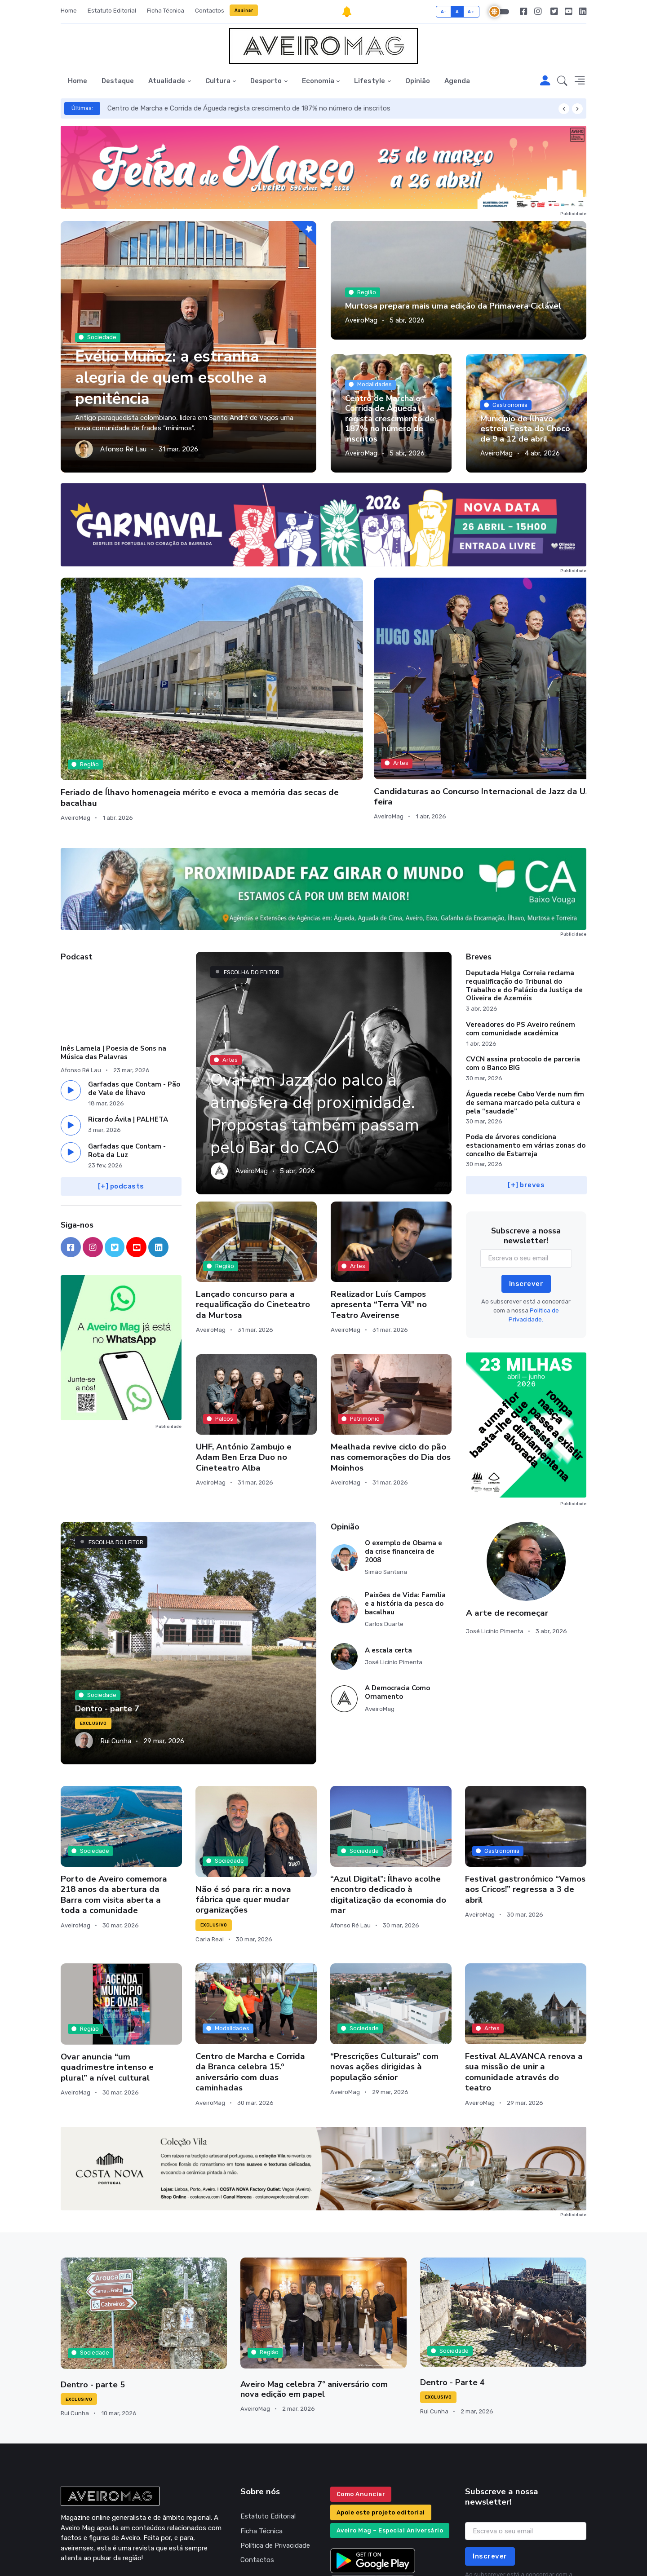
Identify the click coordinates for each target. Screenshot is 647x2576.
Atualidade (166, 81)
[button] (562, 81)
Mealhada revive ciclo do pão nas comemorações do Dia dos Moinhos (391, 1358)
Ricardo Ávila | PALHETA (128, 1019)
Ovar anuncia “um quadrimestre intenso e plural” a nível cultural (107, 1968)
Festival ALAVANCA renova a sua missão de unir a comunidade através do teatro (524, 1972)
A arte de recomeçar (507, 1513)
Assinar (244, 10)
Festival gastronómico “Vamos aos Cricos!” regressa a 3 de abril (525, 1789)
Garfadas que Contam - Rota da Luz (127, 1051)
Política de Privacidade (275, 2446)
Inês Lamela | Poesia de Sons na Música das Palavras (113, 953)
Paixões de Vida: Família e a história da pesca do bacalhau (405, 1504)
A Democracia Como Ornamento (397, 1593)
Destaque (118, 81)
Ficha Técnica (165, 10)
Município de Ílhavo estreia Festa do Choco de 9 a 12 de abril (524, 429)
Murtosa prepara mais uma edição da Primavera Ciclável (451, 305)
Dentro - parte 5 (92, 2285)
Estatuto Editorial (112, 10)
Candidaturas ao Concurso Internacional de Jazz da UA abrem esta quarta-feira (250, 682)
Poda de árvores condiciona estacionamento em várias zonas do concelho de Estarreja (525, 1046)
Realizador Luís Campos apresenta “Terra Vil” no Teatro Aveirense (379, 1205)
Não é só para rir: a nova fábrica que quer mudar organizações (243, 1800)
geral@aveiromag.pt (91, 2483)
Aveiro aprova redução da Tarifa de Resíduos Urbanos (518, 677)
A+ (471, 11)
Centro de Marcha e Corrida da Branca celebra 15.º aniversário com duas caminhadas (250, 1972)
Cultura (217, 81)
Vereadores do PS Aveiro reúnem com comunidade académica (520, 929)
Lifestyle (369, 81)
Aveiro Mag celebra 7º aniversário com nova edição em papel (323, 2290)
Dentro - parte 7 (106, 1609)
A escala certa (388, 1550)
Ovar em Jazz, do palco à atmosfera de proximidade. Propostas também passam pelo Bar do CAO (321, 1014)
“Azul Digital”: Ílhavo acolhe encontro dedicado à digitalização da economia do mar (388, 1794)
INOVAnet (77, 2557)
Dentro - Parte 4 (451, 2283)
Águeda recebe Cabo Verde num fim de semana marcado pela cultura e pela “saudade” (525, 1003)
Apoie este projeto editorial (381, 2412)
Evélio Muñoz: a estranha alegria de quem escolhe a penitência (175, 377)
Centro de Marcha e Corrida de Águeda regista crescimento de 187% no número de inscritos (248, 108)
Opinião (417, 81)
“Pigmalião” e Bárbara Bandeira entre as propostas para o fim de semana (385, 683)
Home (69, 10)
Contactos (209, 10)
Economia (318, 81)
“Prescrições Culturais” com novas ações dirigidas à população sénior (384, 1967)
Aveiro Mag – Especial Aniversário (390, 2430)
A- (444, 11)
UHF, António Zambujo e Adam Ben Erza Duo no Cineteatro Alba (244, 1358)
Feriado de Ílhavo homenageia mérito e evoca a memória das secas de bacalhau (121, 683)
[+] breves (526, 1086)
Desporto (266, 81)
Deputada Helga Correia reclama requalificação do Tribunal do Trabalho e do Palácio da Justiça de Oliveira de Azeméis (524, 886)
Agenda (457, 81)
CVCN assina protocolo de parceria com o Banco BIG (523, 964)
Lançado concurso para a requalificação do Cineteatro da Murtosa (253, 1205)
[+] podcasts (121, 1087)
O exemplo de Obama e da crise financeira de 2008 (403, 1452)
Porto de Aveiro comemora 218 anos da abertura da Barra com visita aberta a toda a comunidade (114, 1794)
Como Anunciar (361, 2394)
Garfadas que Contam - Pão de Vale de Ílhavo (134, 989)
